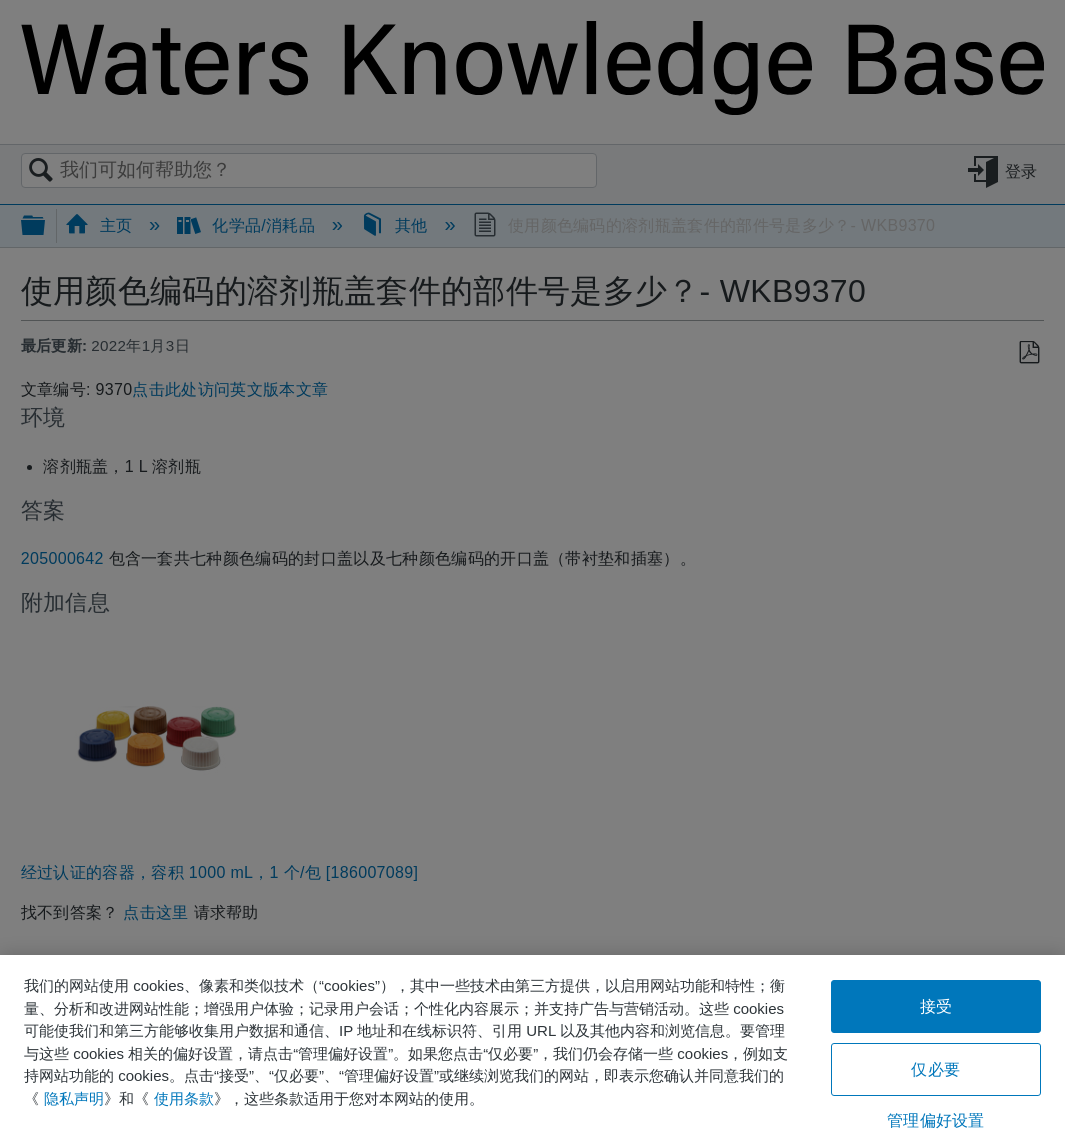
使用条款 (184, 1098)
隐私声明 (74, 1098)
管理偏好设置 (935, 1120)
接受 (936, 1006)
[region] (532, 1050)
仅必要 (935, 1069)
